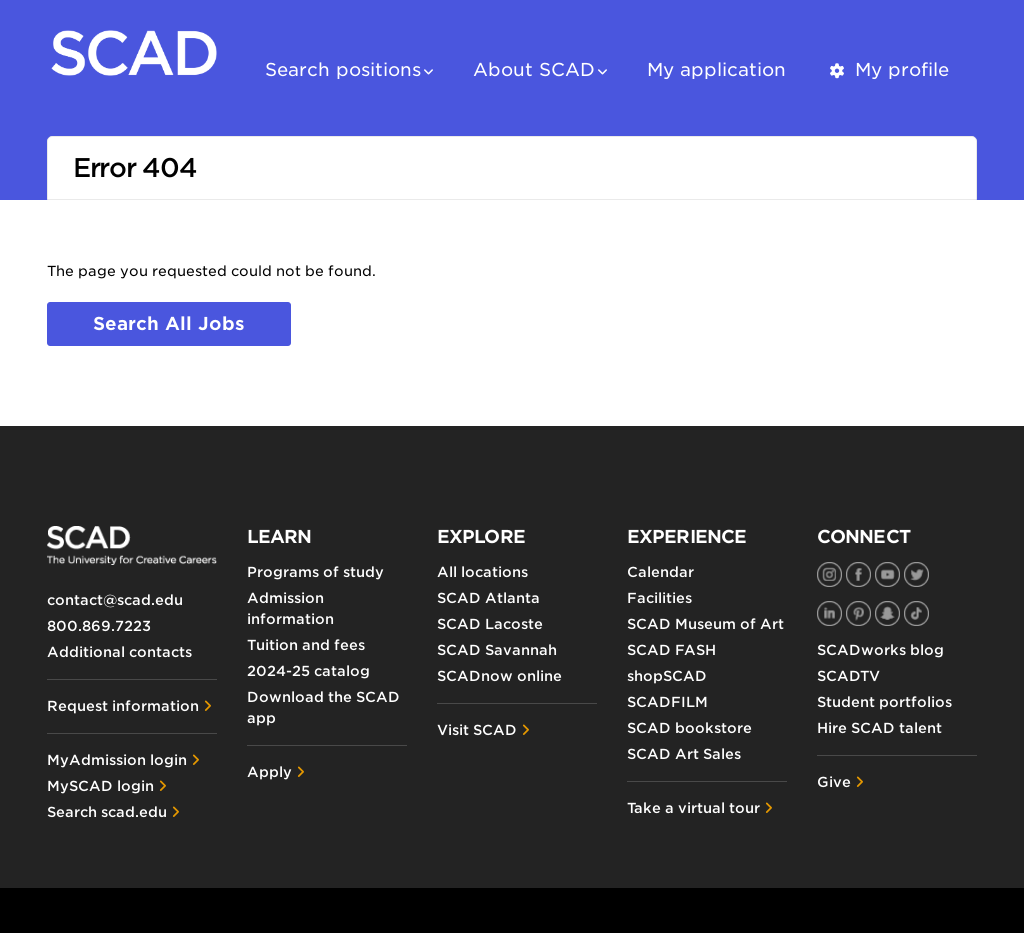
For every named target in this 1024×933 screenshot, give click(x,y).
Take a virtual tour (693, 808)
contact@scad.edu (115, 600)
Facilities (659, 598)
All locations (482, 572)
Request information (123, 706)
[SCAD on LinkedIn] (829, 613)
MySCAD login (100, 786)
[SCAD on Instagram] (829, 574)
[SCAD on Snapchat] (887, 613)
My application (716, 69)
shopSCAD (667, 676)
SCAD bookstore (689, 728)
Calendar (660, 572)
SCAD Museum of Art (705, 624)
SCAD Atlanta (488, 598)
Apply (269, 772)
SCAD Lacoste (490, 624)
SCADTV (848, 676)
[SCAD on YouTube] (887, 574)
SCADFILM (667, 702)
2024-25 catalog (308, 671)
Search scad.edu (107, 812)
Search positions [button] (343, 69)
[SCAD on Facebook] (858, 574)
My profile (887, 69)
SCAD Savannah (497, 650)
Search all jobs (169, 323)
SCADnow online (499, 676)
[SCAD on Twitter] (916, 574)
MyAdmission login (117, 760)
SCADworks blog (880, 650)
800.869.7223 (99, 626)
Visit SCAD (477, 730)
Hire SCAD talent (879, 728)
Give (834, 782)
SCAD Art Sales (684, 754)
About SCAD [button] (534, 69)
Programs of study (315, 572)
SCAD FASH (671, 650)
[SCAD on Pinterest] (858, 613)
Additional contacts (119, 652)
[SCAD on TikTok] (916, 613)
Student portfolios (884, 702)
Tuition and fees (306, 645)
